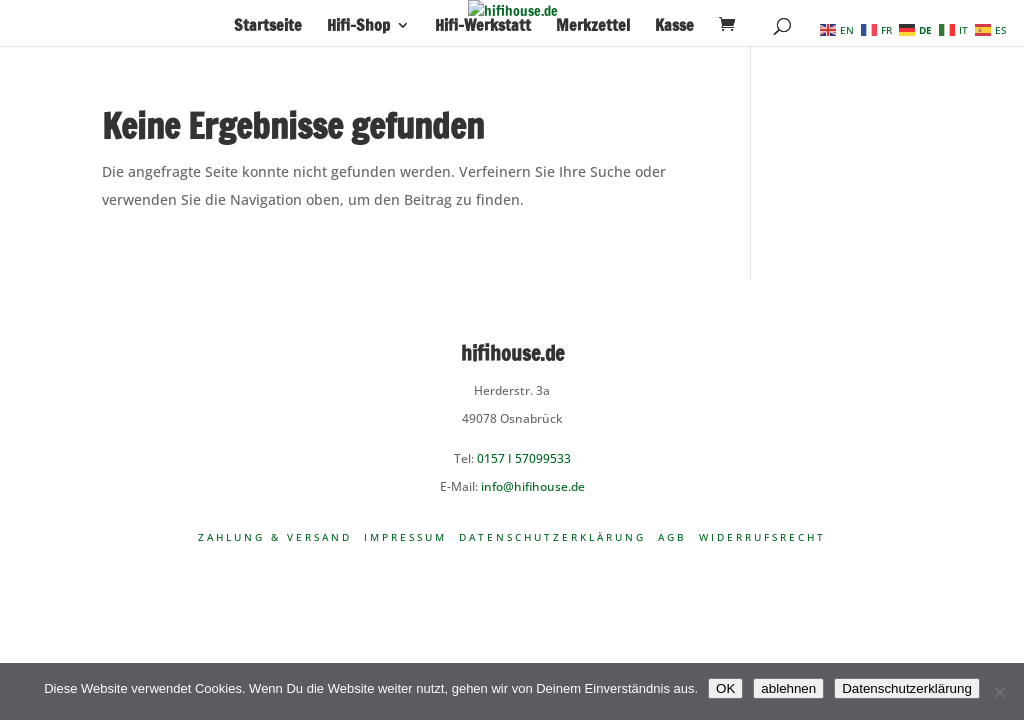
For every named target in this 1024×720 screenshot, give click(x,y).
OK (725, 688)
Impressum (405, 537)
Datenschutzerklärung (552, 537)
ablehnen (788, 688)
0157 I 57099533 (524, 458)
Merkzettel (593, 27)
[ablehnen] (999, 692)
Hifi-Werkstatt (483, 27)
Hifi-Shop (358, 27)
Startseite (268, 27)
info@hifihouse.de (533, 486)
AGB (672, 537)
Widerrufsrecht (762, 537)
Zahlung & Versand (275, 537)
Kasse (674, 27)
